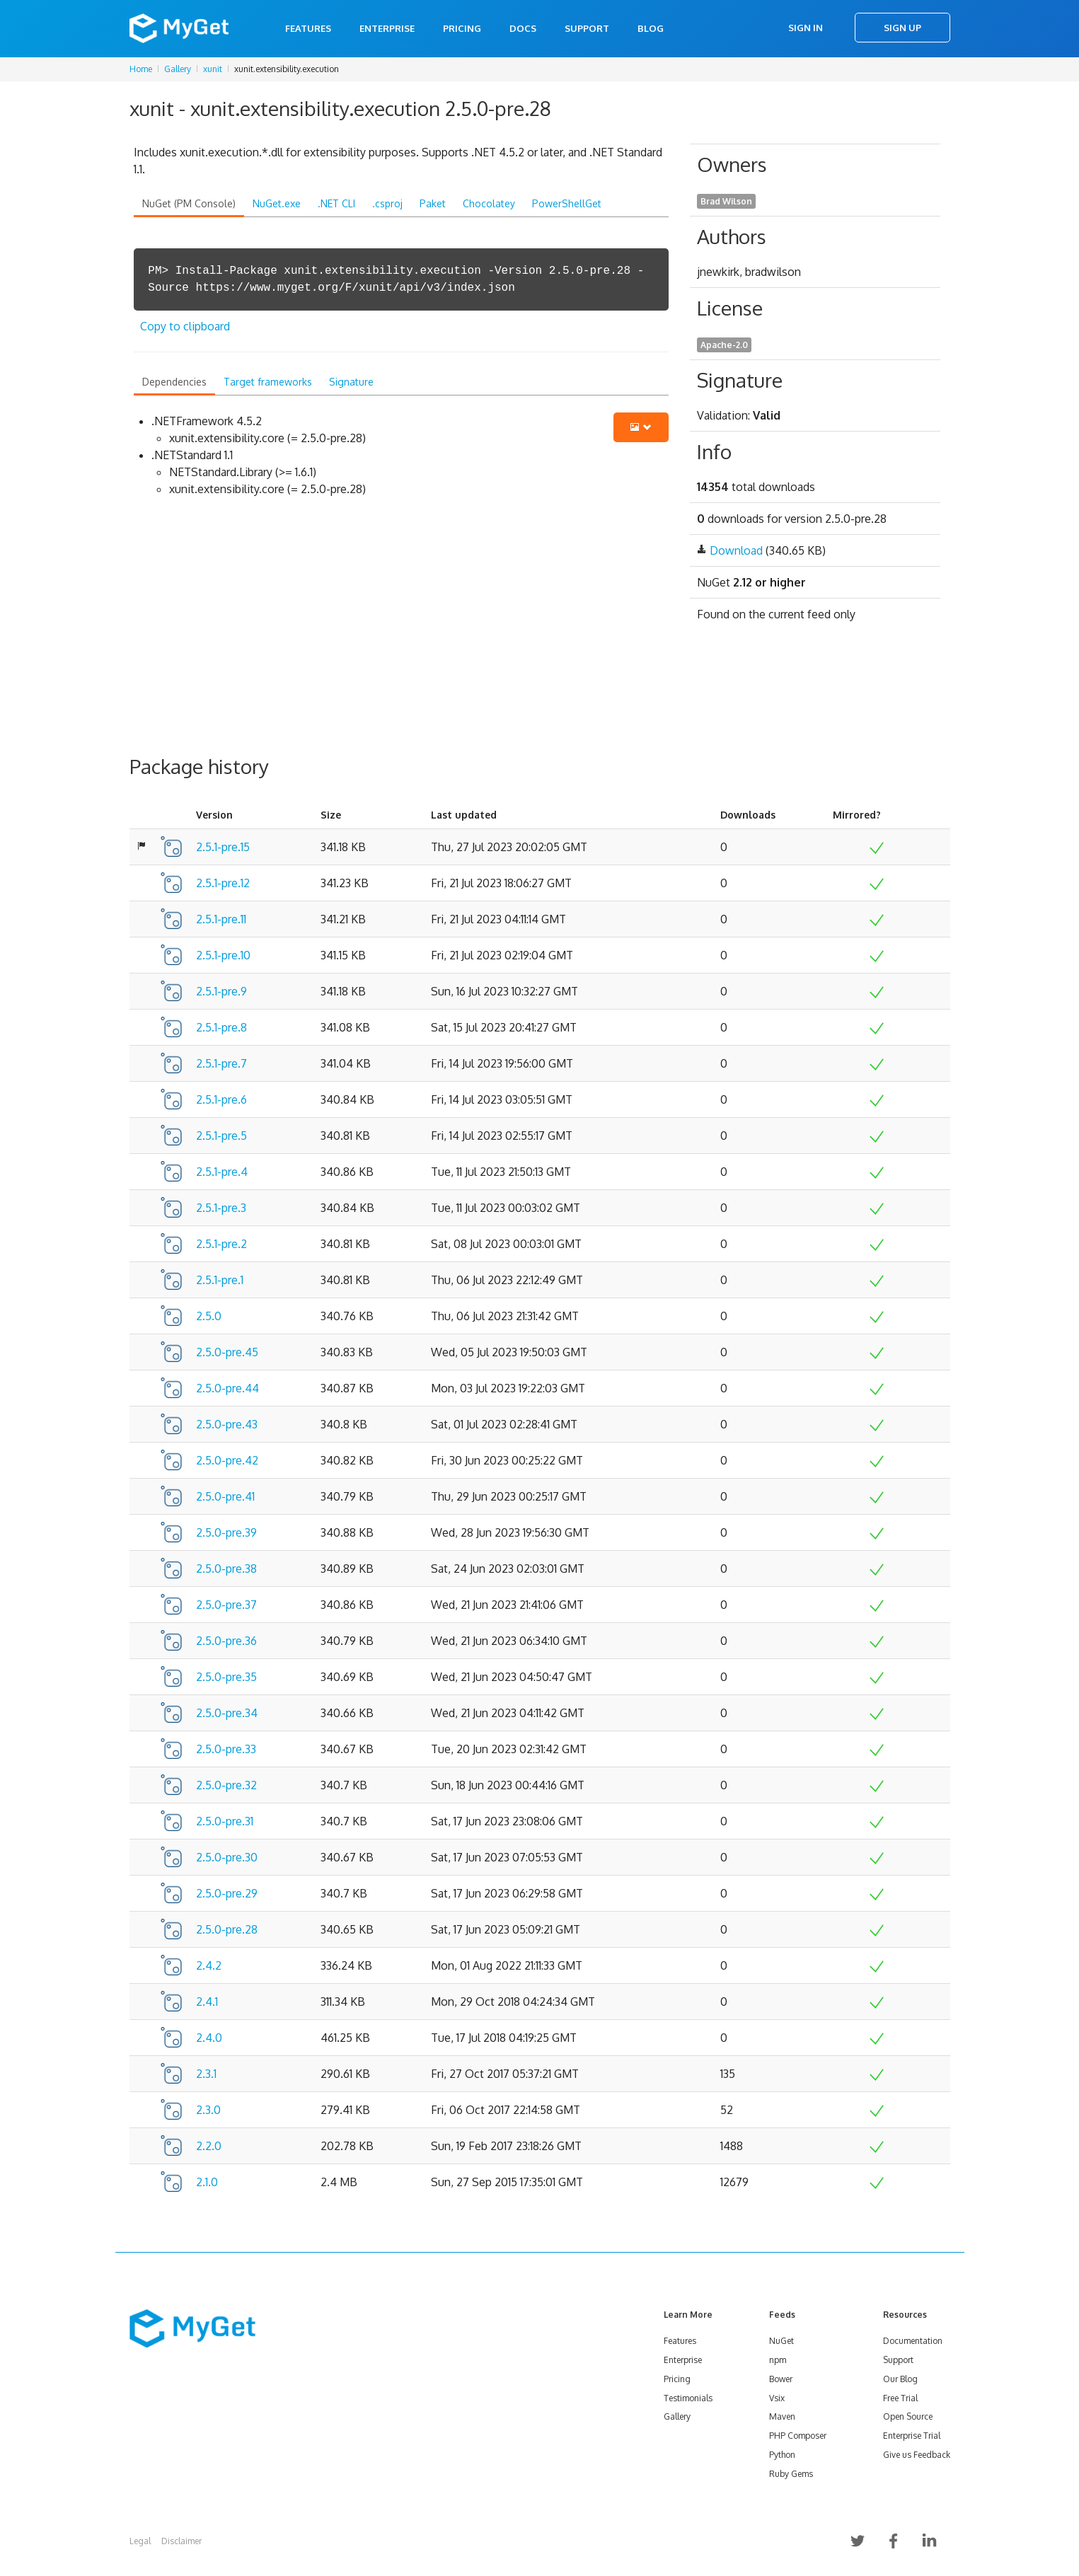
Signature (351, 382)
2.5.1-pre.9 (221, 991)
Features (308, 28)
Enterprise (387, 28)
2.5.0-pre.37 (226, 1605)
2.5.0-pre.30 (227, 1857)
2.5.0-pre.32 (226, 1785)
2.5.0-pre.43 (227, 1424)
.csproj (387, 203)
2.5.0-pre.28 (227, 1929)
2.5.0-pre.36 (226, 1641)
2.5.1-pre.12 (223, 883)
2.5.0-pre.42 (227, 1460)
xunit (212, 69)
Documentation (912, 2340)
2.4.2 (208, 1965)
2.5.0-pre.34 (227, 1713)
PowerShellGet (566, 203)
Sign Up (902, 27)
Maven (782, 2416)
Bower (780, 2379)
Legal (140, 2541)
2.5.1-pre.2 (221, 1244)
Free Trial (900, 2398)
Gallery (177, 69)
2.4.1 (207, 2001)
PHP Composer (797, 2435)
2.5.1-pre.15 (223, 847)
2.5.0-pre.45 (227, 1352)
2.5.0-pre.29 (227, 1893)
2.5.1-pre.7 (221, 1063)
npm (777, 2360)
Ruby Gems (791, 2473)
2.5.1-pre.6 (221, 1099)
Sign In (805, 27)
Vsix (777, 2398)
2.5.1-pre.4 (222, 1172)
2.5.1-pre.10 (223, 955)
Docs (522, 28)
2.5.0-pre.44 (227, 1388)
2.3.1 (206, 2074)
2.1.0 (207, 2182)
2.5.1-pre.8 (221, 1027)
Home (140, 69)
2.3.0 (208, 2110)
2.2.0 (208, 2146)
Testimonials (688, 2398)
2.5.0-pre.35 (226, 1677)
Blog (650, 28)
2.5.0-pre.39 (226, 1532)
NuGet (781, 2340)
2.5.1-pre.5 (221, 1135)
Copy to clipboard (185, 326)
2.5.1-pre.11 (221, 919)
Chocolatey (489, 203)
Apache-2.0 (724, 345)
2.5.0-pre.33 (226, 1749)
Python (782, 2454)
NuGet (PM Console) (189, 203)
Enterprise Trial (911, 2435)
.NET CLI (336, 203)
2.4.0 (209, 2038)
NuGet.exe (277, 203)
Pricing (462, 28)
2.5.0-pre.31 (224, 1821)
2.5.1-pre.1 (219, 1280)
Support (587, 28)
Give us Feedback (916, 2454)
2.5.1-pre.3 (221, 1208)
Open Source (908, 2416)
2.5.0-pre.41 (225, 1496)
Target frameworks (268, 382)
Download (736, 550)
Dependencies (174, 382)
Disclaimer (181, 2541)
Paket (433, 203)
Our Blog (900, 2379)
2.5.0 (208, 1316)
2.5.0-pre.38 (226, 1568)
